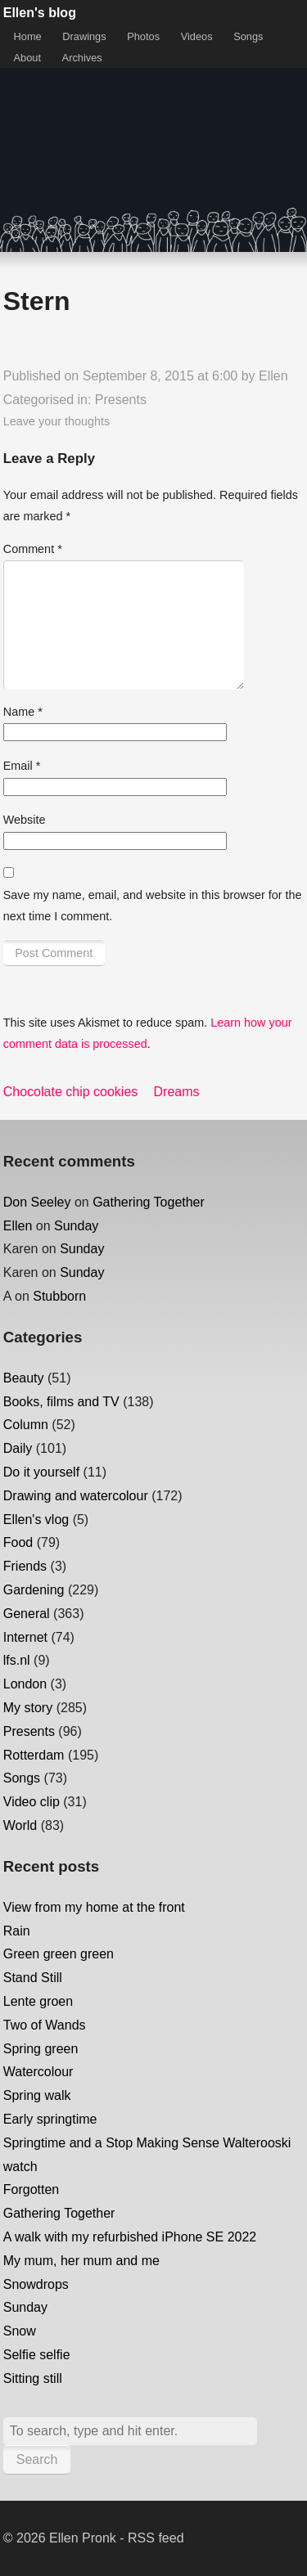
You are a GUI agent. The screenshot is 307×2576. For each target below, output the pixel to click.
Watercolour (38, 2072)
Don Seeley (37, 1202)
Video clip (31, 1802)
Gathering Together (149, 1202)
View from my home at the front (94, 1907)
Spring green (41, 2049)
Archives (82, 58)
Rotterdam (34, 1755)
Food (18, 1542)
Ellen (273, 376)
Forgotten (31, 2189)
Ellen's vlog (36, 1519)
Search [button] (37, 2459)
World (20, 1825)
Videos (197, 36)
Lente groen (38, 2001)
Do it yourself (41, 1472)
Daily (18, 1448)
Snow (19, 2331)
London (25, 1684)
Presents (121, 400)
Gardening (34, 1590)
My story (27, 1708)
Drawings (84, 36)
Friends (25, 1566)
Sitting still (32, 2378)
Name (23, 711)
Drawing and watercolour (75, 1496)
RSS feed (155, 2538)
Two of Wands (44, 2025)
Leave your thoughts (56, 421)
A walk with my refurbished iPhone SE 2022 (130, 2237)
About (27, 58)
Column (25, 1425)
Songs (248, 36)
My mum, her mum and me (81, 2261)
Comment (32, 548)
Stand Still (32, 1978)
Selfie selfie (36, 2355)
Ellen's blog (39, 13)
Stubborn (59, 1296)
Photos (143, 36)
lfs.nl (16, 1660)
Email (22, 765)
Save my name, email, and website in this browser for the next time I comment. (152, 905)
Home (28, 36)
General (26, 1614)
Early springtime (50, 2119)
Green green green (58, 1954)
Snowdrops (36, 2284)
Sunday (76, 1226)
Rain (16, 1931)
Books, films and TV (61, 1402)
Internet (25, 1637)
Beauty (23, 1378)
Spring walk (37, 2095)
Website (24, 819)
